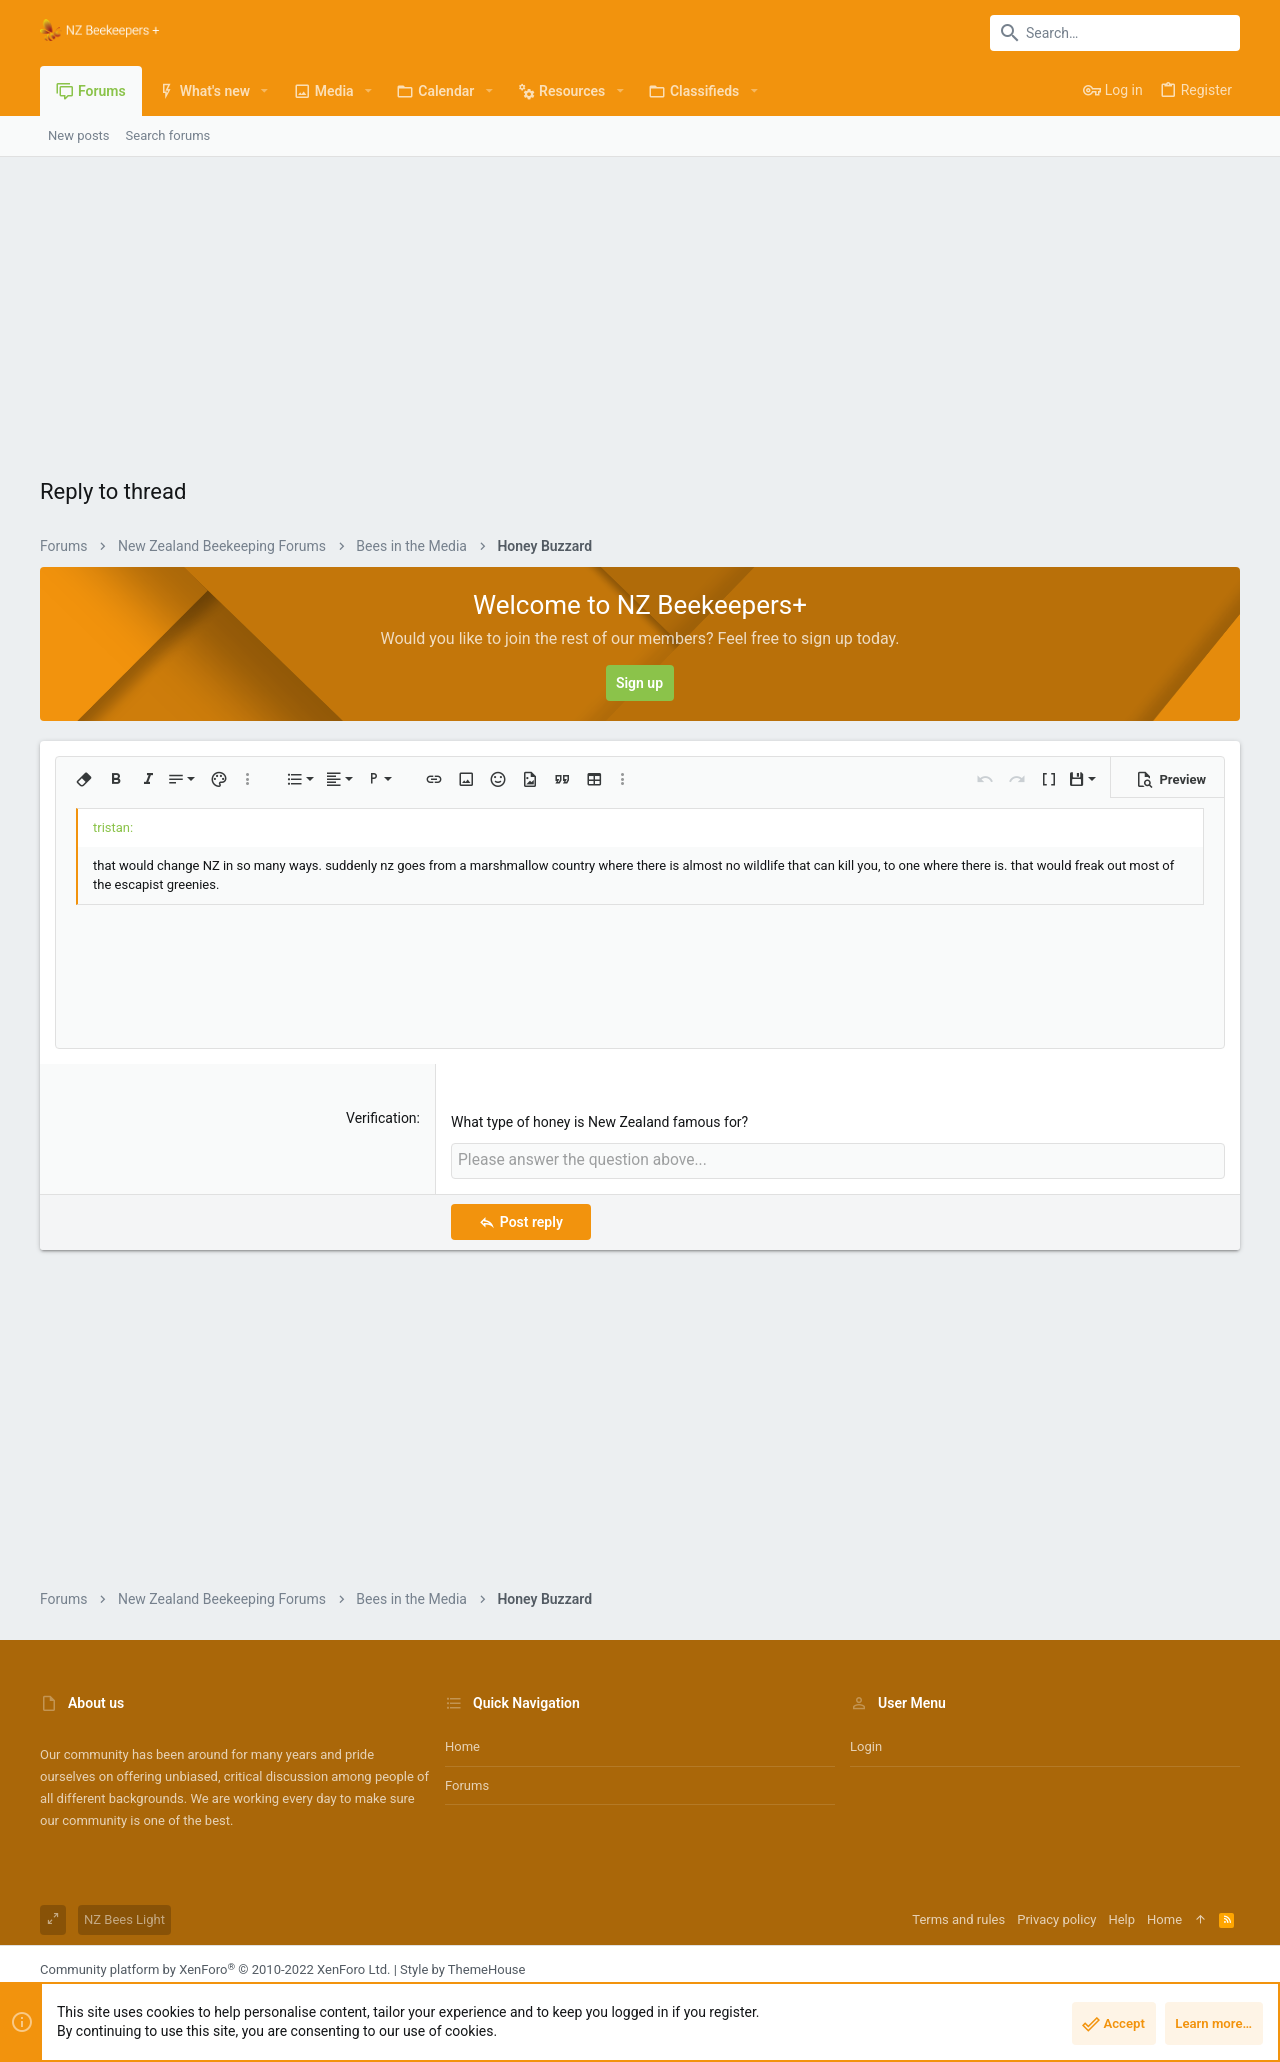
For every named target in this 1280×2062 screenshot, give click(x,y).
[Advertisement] (640, 307)
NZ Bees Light (124, 1917)
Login (866, 1744)
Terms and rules (958, 1917)
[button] (264, 91)
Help (1121, 1917)
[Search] (1115, 33)
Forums (467, 1782)
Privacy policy (1056, 1917)
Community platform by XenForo (215, 1967)
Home (462, 1744)
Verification (381, 1118)
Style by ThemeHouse (462, 1967)
